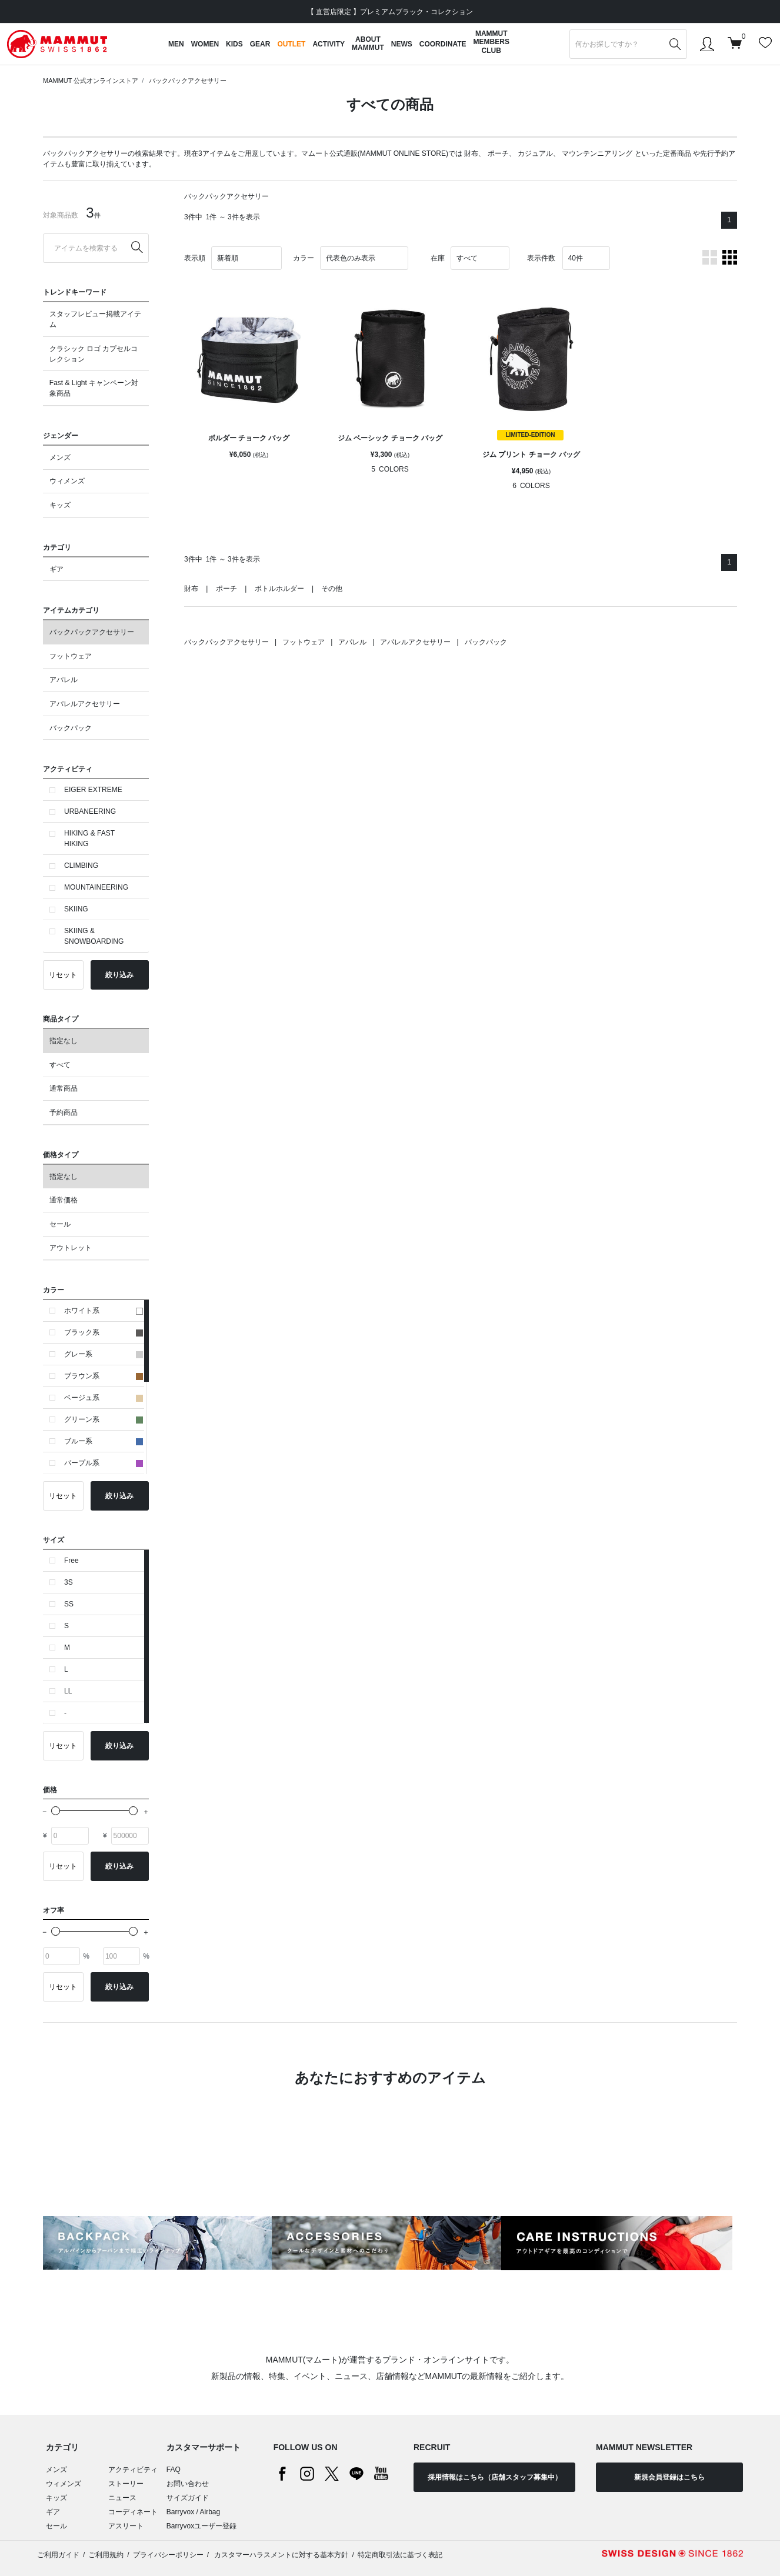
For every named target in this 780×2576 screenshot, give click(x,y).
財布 (471, 153)
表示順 (194, 258)
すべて (60, 1065)
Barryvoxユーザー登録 (201, 2526)
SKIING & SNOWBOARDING (94, 936)
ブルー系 (103, 1441)
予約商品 (63, 1112)
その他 (331, 588)
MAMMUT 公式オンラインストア (90, 80)
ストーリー (126, 2484)
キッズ (60, 505)
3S (68, 1582)
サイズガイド (187, 2498)
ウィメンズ (67, 481)
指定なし (63, 1041)
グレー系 (103, 1354)
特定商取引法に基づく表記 (400, 2555)
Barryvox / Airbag (193, 2512)
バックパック (70, 728)
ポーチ (498, 153)
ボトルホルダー (279, 588)
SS (69, 1604)
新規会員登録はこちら (669, 2477)
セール (60, 1224)
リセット (63, 975)
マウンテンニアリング (597, 153)
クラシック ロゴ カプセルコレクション (93, 354)
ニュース (122, 2498)
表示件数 (541, 258)
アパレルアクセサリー (84, 704)
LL (68, 1691)
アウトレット (70, 1248)
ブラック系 (103, 1332)
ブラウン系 (103, 1376)
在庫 (438, 258)
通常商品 (63, 1088)
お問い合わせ (187, 2484)
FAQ (173, 2469)
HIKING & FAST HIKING (89, 838)
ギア (56, 569)
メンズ (60, 457)
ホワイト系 (103, 1311)
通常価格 (63, 1200)
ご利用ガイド (58, 2555)
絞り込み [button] (119, 975)
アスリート (126, 2526)
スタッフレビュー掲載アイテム (95, 319)
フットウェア (70, 656)
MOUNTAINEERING (96, 887)
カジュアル (535, 153)
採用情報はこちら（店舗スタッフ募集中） (495, 2477)
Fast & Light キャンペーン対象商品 (93, 388)
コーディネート (133, 2512)
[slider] (55, 1810)
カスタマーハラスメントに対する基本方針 (280, 2555)
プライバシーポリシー (168, 2555)
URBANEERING (90, 811)
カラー (303, 258)
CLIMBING (81, 865)
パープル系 (103, 1463)
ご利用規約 (106, 2555)
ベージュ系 (103, 1398)
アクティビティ (133, 2469)
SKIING (76, 909)
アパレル (63, 680)
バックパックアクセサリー (187, 80)
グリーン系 (103, 1419)
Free (71, 1560)
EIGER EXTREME (93, 790)
